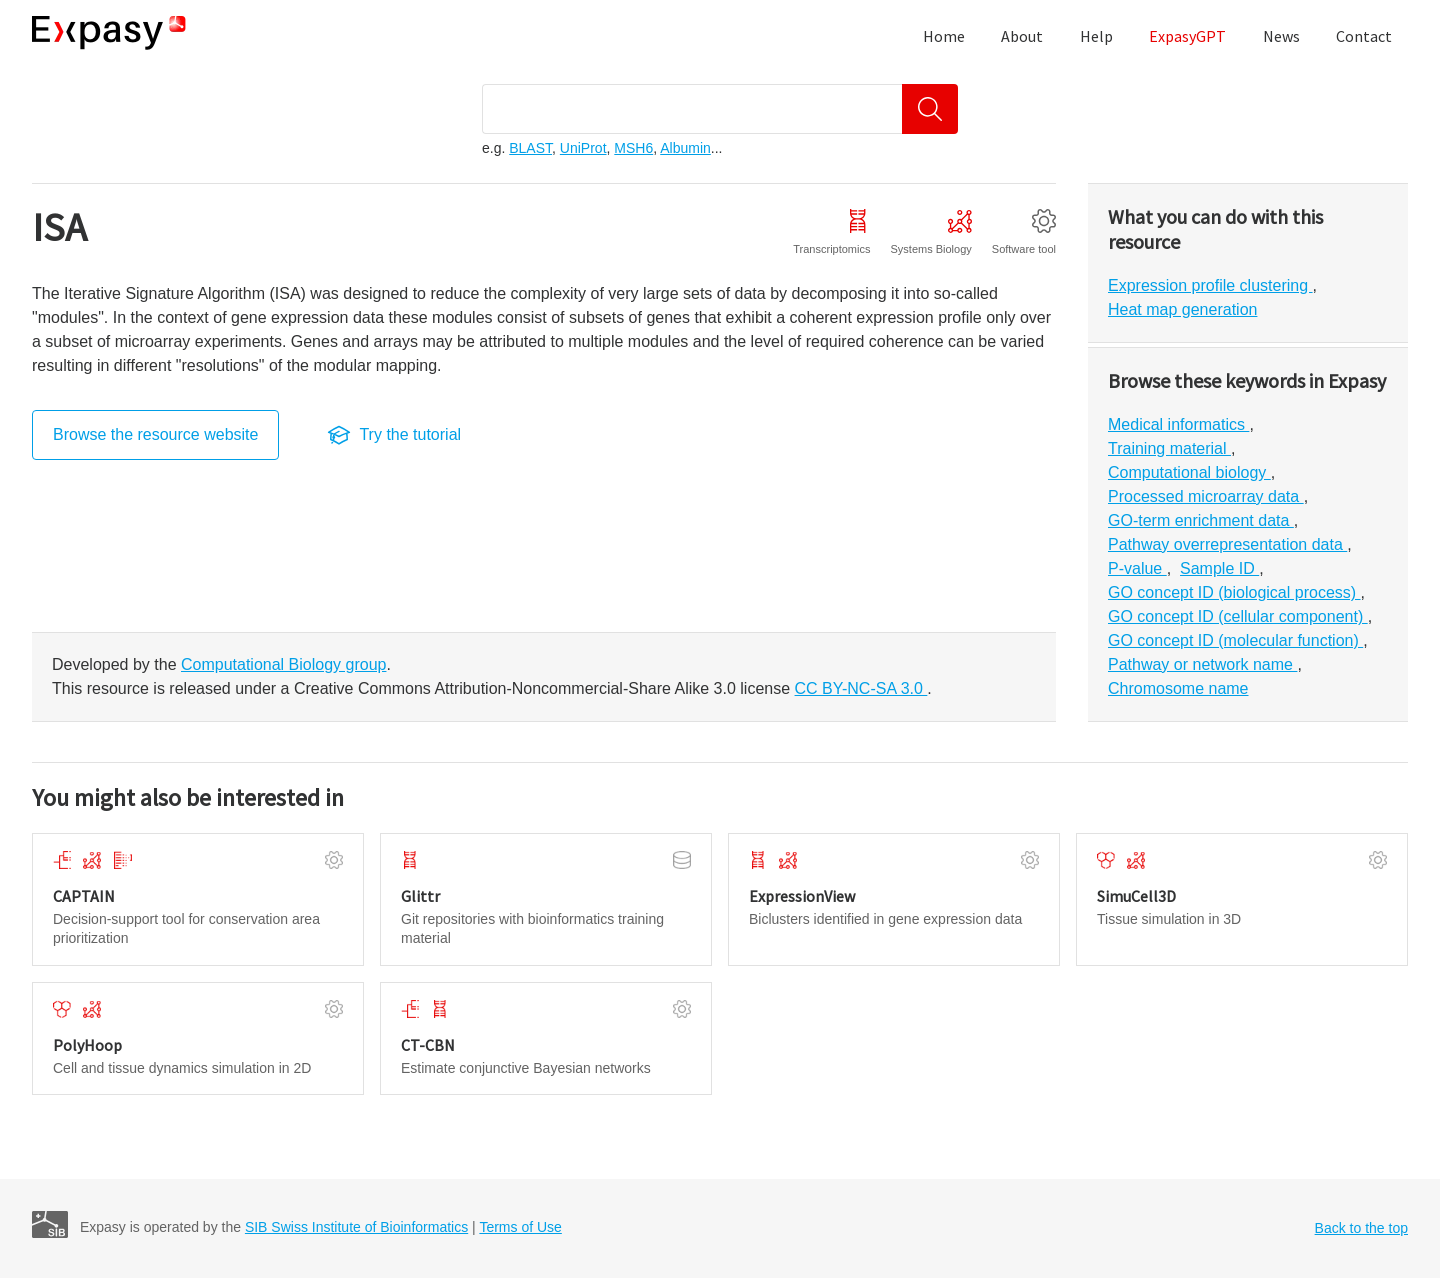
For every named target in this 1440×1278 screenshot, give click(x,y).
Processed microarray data (1206, 496)
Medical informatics (1178, 424)
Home (944, 36)
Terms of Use (520, 1227)
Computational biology (1189, 472)
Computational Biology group (283, 664)
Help (1096, 36)
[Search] (930, 109)
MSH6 (633, 148)
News (1281, 36)
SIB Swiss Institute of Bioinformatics (356, 1227)
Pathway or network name (1202, 664)
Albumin (685, 148)
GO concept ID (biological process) (1234, 592)
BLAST (530, 148)
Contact (1364, 36)
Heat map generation (1182, 309)
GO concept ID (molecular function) (1235, 640)
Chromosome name (1178, 688)
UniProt (583, 148)
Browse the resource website (155, 434)
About (1022, 36)
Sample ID (1219, 568)
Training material (1169, 448)
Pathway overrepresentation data (1227, 544)
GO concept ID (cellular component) (1238, 616)
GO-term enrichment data (1201, 520)
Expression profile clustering (1210, 285)
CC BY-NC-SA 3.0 (861, 688)
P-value (1137, 568)
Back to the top (1361, 1228)
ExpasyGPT (1187, 36)
